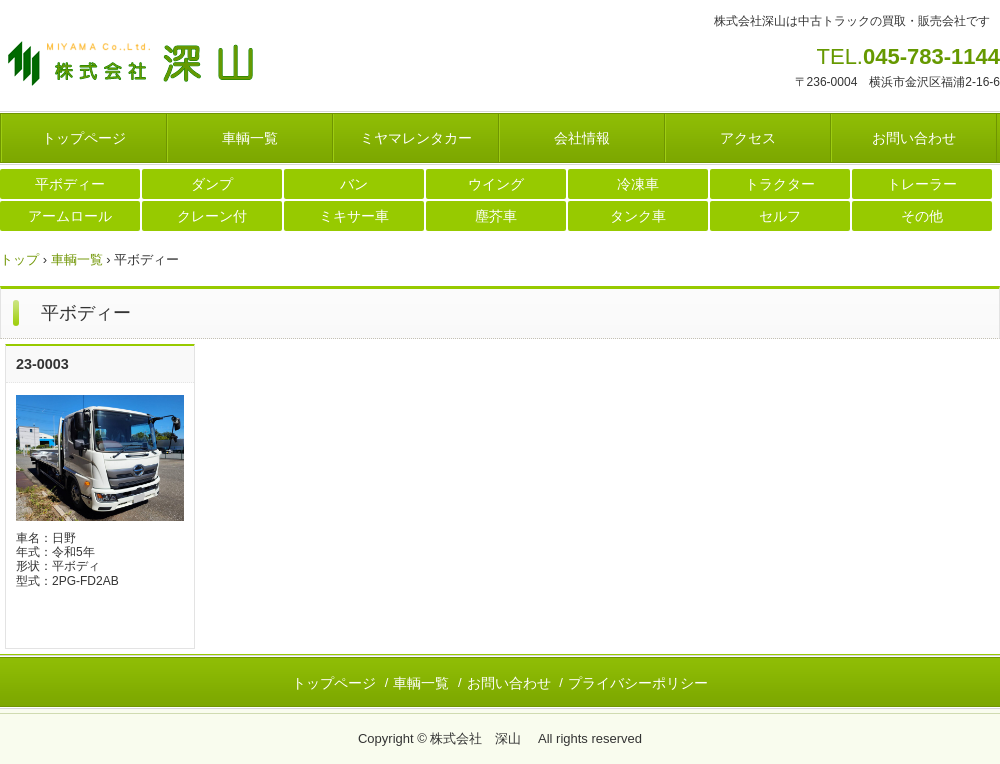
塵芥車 (496, 216)
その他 (922, 216)
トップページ (84, 138)
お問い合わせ (914, 138)
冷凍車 (638, 184)
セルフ (780, 216)
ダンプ (212, 184)
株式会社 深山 (150, 64)
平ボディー (70, 184)
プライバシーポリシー (638, 683)
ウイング (496, 184)
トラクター (780, 184)
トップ (19, 259)
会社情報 (582, 138)
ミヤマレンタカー (416, 138)
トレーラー (922, 184)
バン (354, 184)
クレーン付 (212, 216)
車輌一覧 (250, 138)
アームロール (70, 216)
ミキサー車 (354, 216)
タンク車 (638, 216)
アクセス (748, 138)
